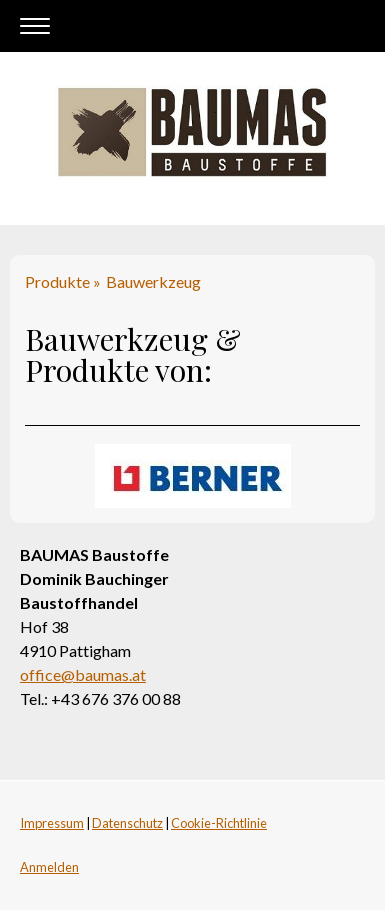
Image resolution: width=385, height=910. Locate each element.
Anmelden (49, 867)
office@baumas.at (83, 674)
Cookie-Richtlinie (219, 823)
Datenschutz (127, 823)
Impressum (52, 823)
